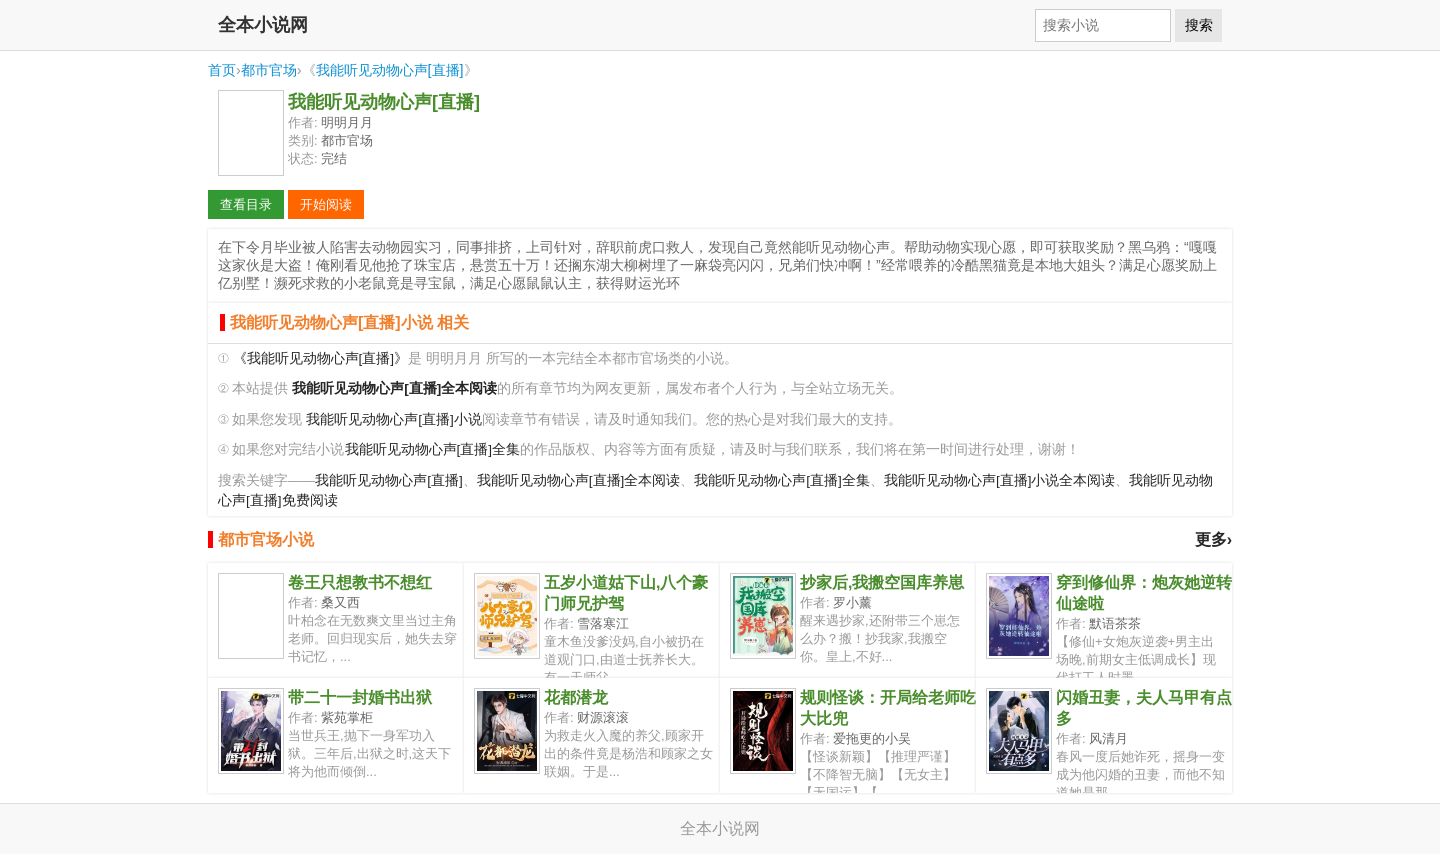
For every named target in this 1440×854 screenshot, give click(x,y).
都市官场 (269, 70)
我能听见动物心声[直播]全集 (433, 449)
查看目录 (246, 204)
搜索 (1199, 25)
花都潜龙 (576, 697)
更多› (1213, 539)
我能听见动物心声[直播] (390, 70)
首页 (222, 70)
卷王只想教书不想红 (360, 582)
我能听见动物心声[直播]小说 (394, 419)
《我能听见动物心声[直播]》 (321, 358)
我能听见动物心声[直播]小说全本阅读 (1000, 480)
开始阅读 (326, 204)
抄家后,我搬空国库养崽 (882, 582)
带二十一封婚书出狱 (360, 697)
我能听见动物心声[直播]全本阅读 (579, 480)
